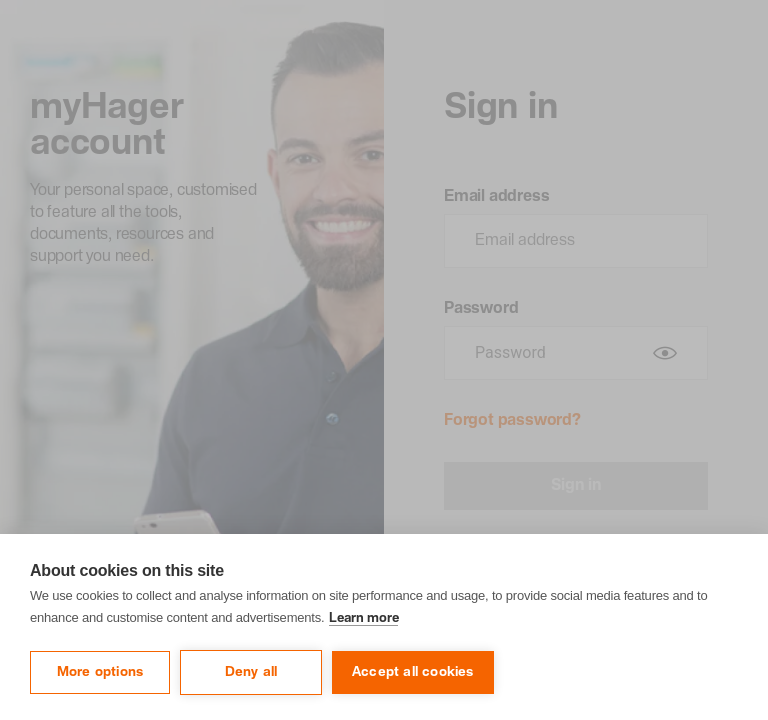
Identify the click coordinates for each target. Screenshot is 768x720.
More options (100, 672)
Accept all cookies (413, 672)
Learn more (363, 618)
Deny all (251, 672)
